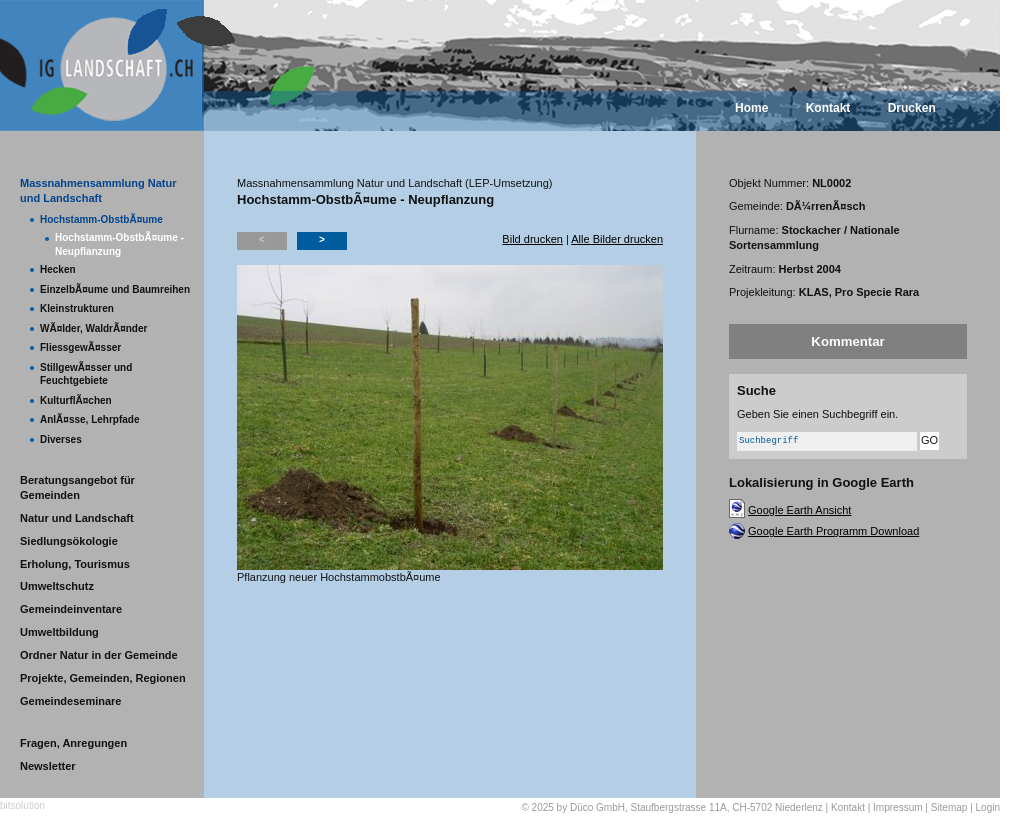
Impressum (897, 807)
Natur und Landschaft (77, 518)
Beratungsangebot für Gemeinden (77, 487)
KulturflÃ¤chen (76, 400)
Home (751, 108)
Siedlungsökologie (69, 541)
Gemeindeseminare (71, 701)
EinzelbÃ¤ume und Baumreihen (115, 289)
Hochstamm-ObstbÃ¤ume (101, 219)
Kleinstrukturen (77, 308)
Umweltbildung (59, 632)
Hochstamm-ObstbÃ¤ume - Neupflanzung (119, 244)
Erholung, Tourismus (75, 564)
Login (988, 807)
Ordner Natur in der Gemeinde (99, 655)
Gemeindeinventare (71, 609)
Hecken (58, 269)
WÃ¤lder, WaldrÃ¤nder (93, 328)
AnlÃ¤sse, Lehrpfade (89, 419)
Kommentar (847, 341)
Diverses (61, 439)
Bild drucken (532, 239)
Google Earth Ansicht (799, 510)
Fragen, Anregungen (73, 743)
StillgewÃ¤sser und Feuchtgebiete (86, 374)
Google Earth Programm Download (833, 531)
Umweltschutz (57, 586)
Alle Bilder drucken (617, 239)
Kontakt (828, 108)
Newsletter (48, 766)
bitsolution (22, 805)
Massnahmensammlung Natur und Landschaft (98, 190)
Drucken (912, 108)
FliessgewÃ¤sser (80, 347)
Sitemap (949, 807)
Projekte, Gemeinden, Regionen (103, 678)
